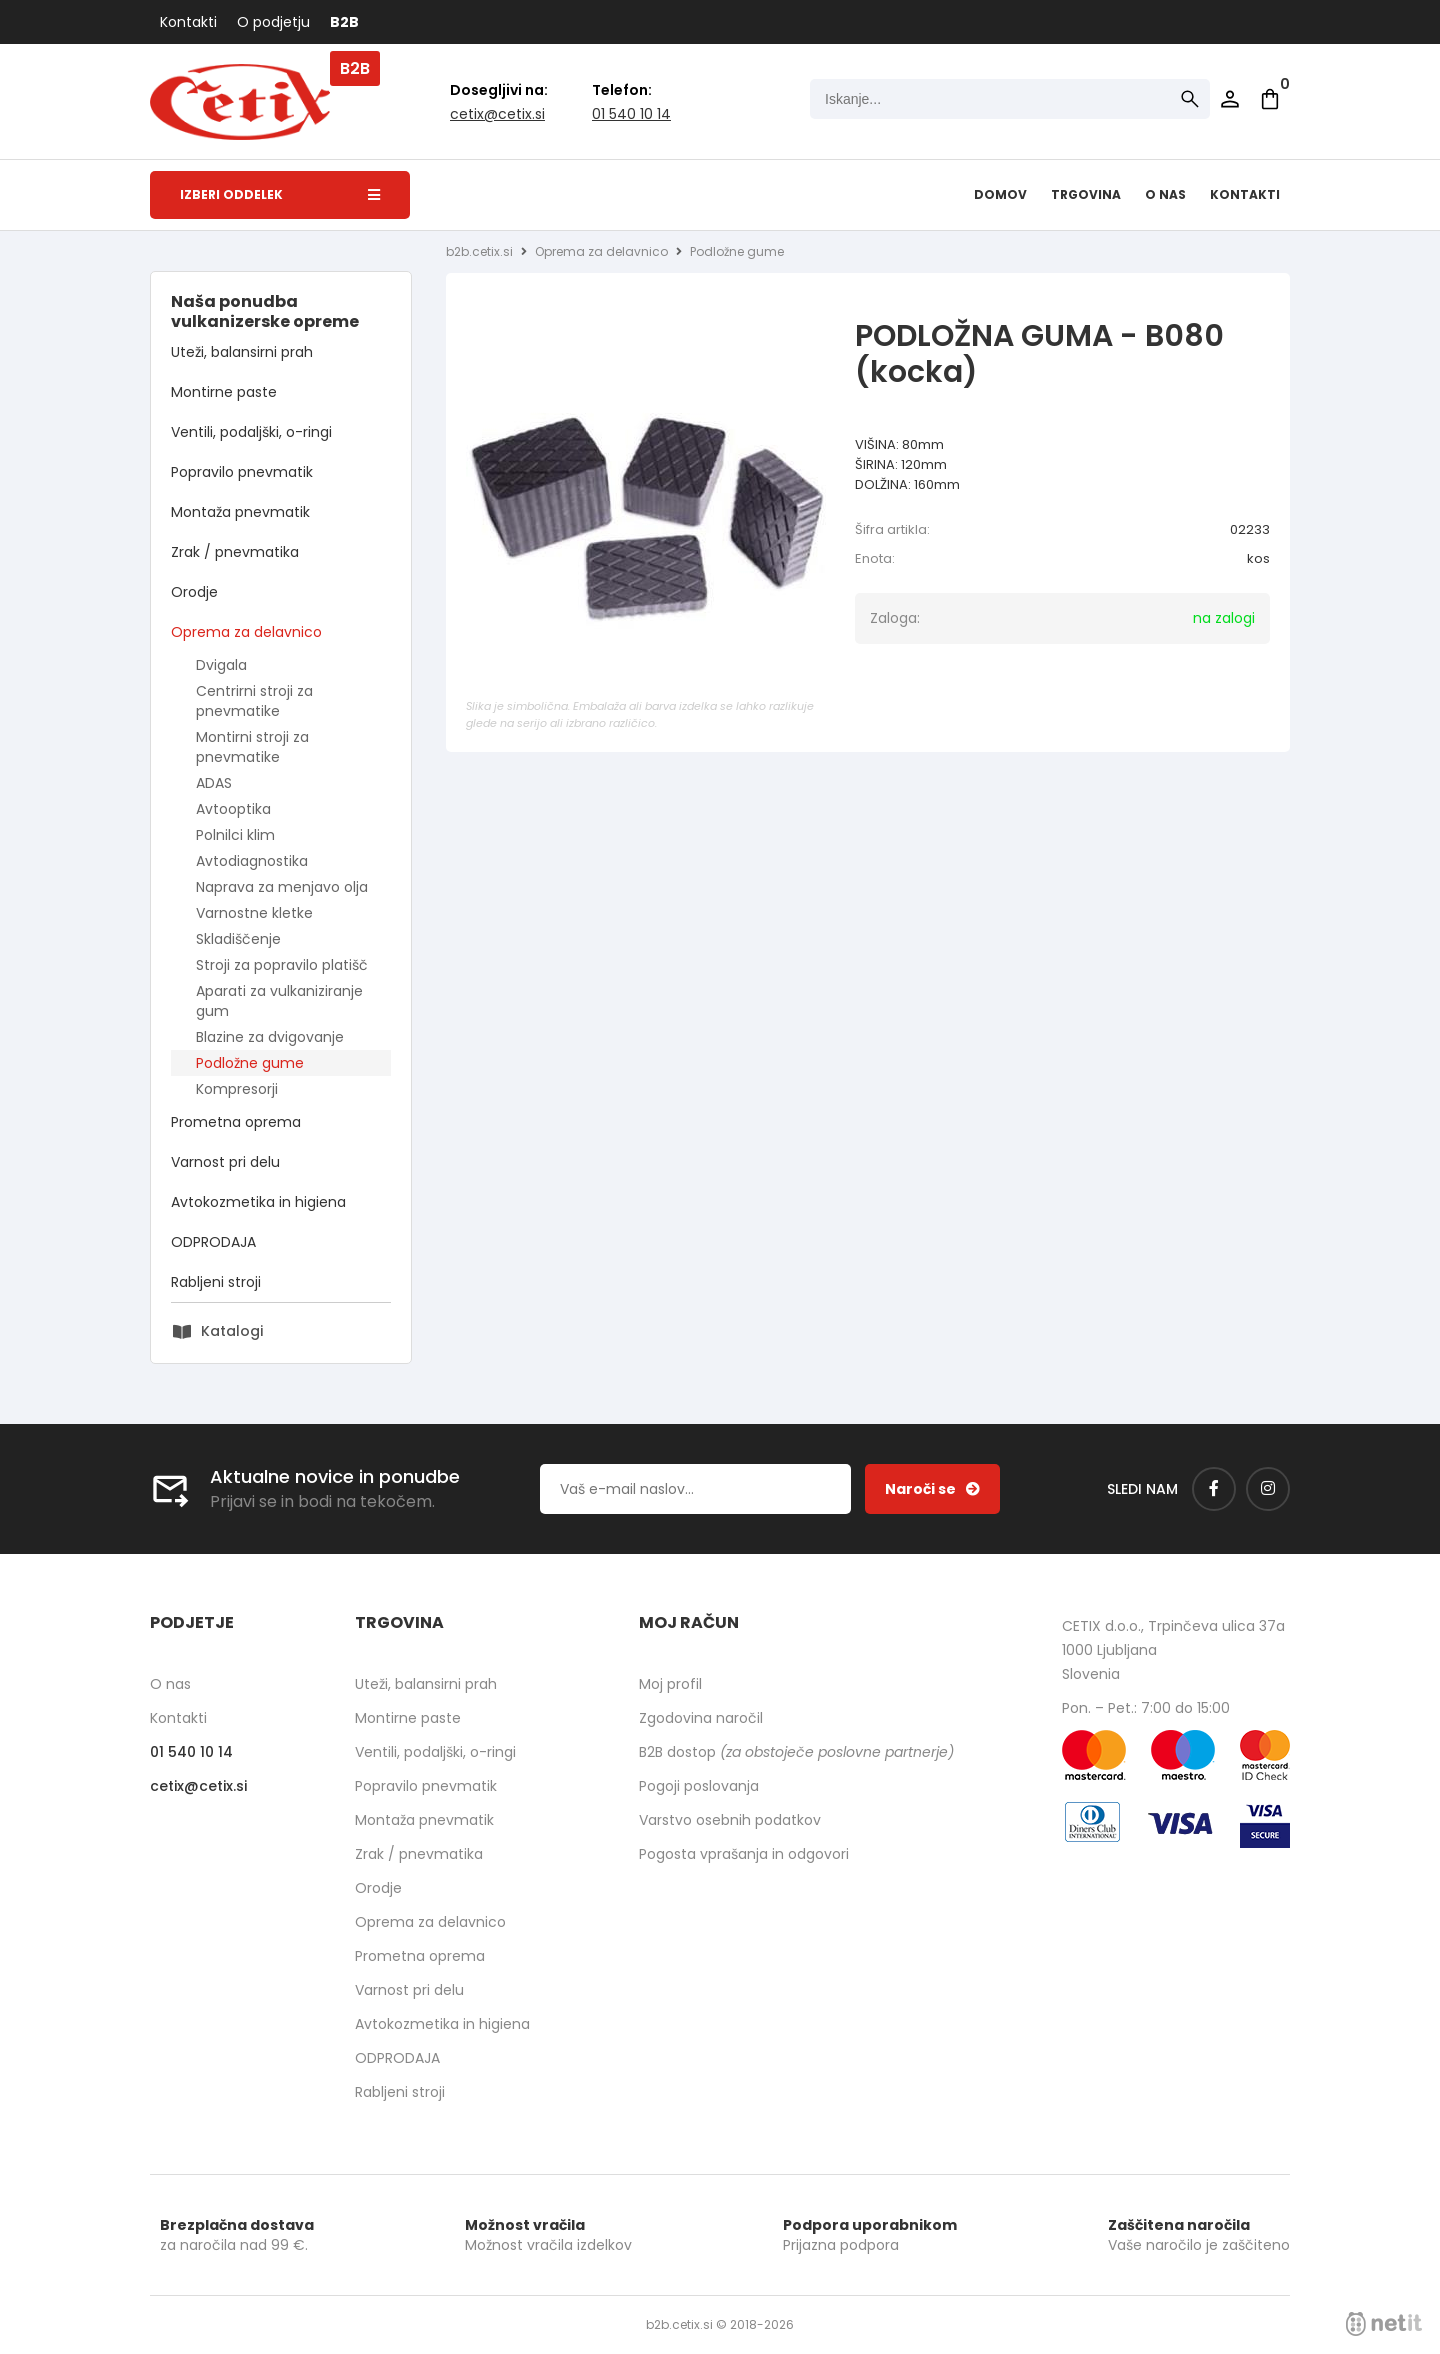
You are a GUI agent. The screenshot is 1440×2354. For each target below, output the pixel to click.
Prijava (1230, 99)
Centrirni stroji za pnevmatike (254, 701)
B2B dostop (796, 1752)
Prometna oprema (236, 1122)
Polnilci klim (235, 835)
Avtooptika (233, 809)
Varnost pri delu (225, 1162)
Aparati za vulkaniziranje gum (279, 1001)
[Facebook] (1214, 1489)
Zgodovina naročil (701, 1718)
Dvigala (221, 665)
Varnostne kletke (254, 913)
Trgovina (1086, 194)
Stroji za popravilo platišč (282, 965)
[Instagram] (1268, 1489)
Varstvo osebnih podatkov (730, 1820)
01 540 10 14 (631, 114)
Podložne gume (250, 1063)
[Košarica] (1270, 99)
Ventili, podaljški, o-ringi (251, 432)
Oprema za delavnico (246, 632)
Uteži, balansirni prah (242, 352)
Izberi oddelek (280, 194)
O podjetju (273, 22)
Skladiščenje (238, 939)
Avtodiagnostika (252, 861)
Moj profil (670, 1684)
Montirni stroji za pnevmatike (252, 747)
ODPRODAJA (213, 1242)
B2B (344, 22)
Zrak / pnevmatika (235, 552)
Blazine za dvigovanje (270, 1037)
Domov (1000, 194)
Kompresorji (237, 1089)
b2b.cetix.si (479, 251)
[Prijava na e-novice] (932, 1489)
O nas (1165, 194)
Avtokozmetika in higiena (258, 1202)
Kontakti (188, 22)
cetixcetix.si (497, 114)
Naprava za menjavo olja (282, 887)
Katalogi (232, 1331)
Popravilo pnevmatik (242, 472)
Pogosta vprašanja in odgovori (744, 1854)
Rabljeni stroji (216, 1282)
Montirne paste (224, 392)
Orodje (194, 592)
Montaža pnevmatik (240, 512)
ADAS (214, 783)
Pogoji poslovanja (699, 1786)
